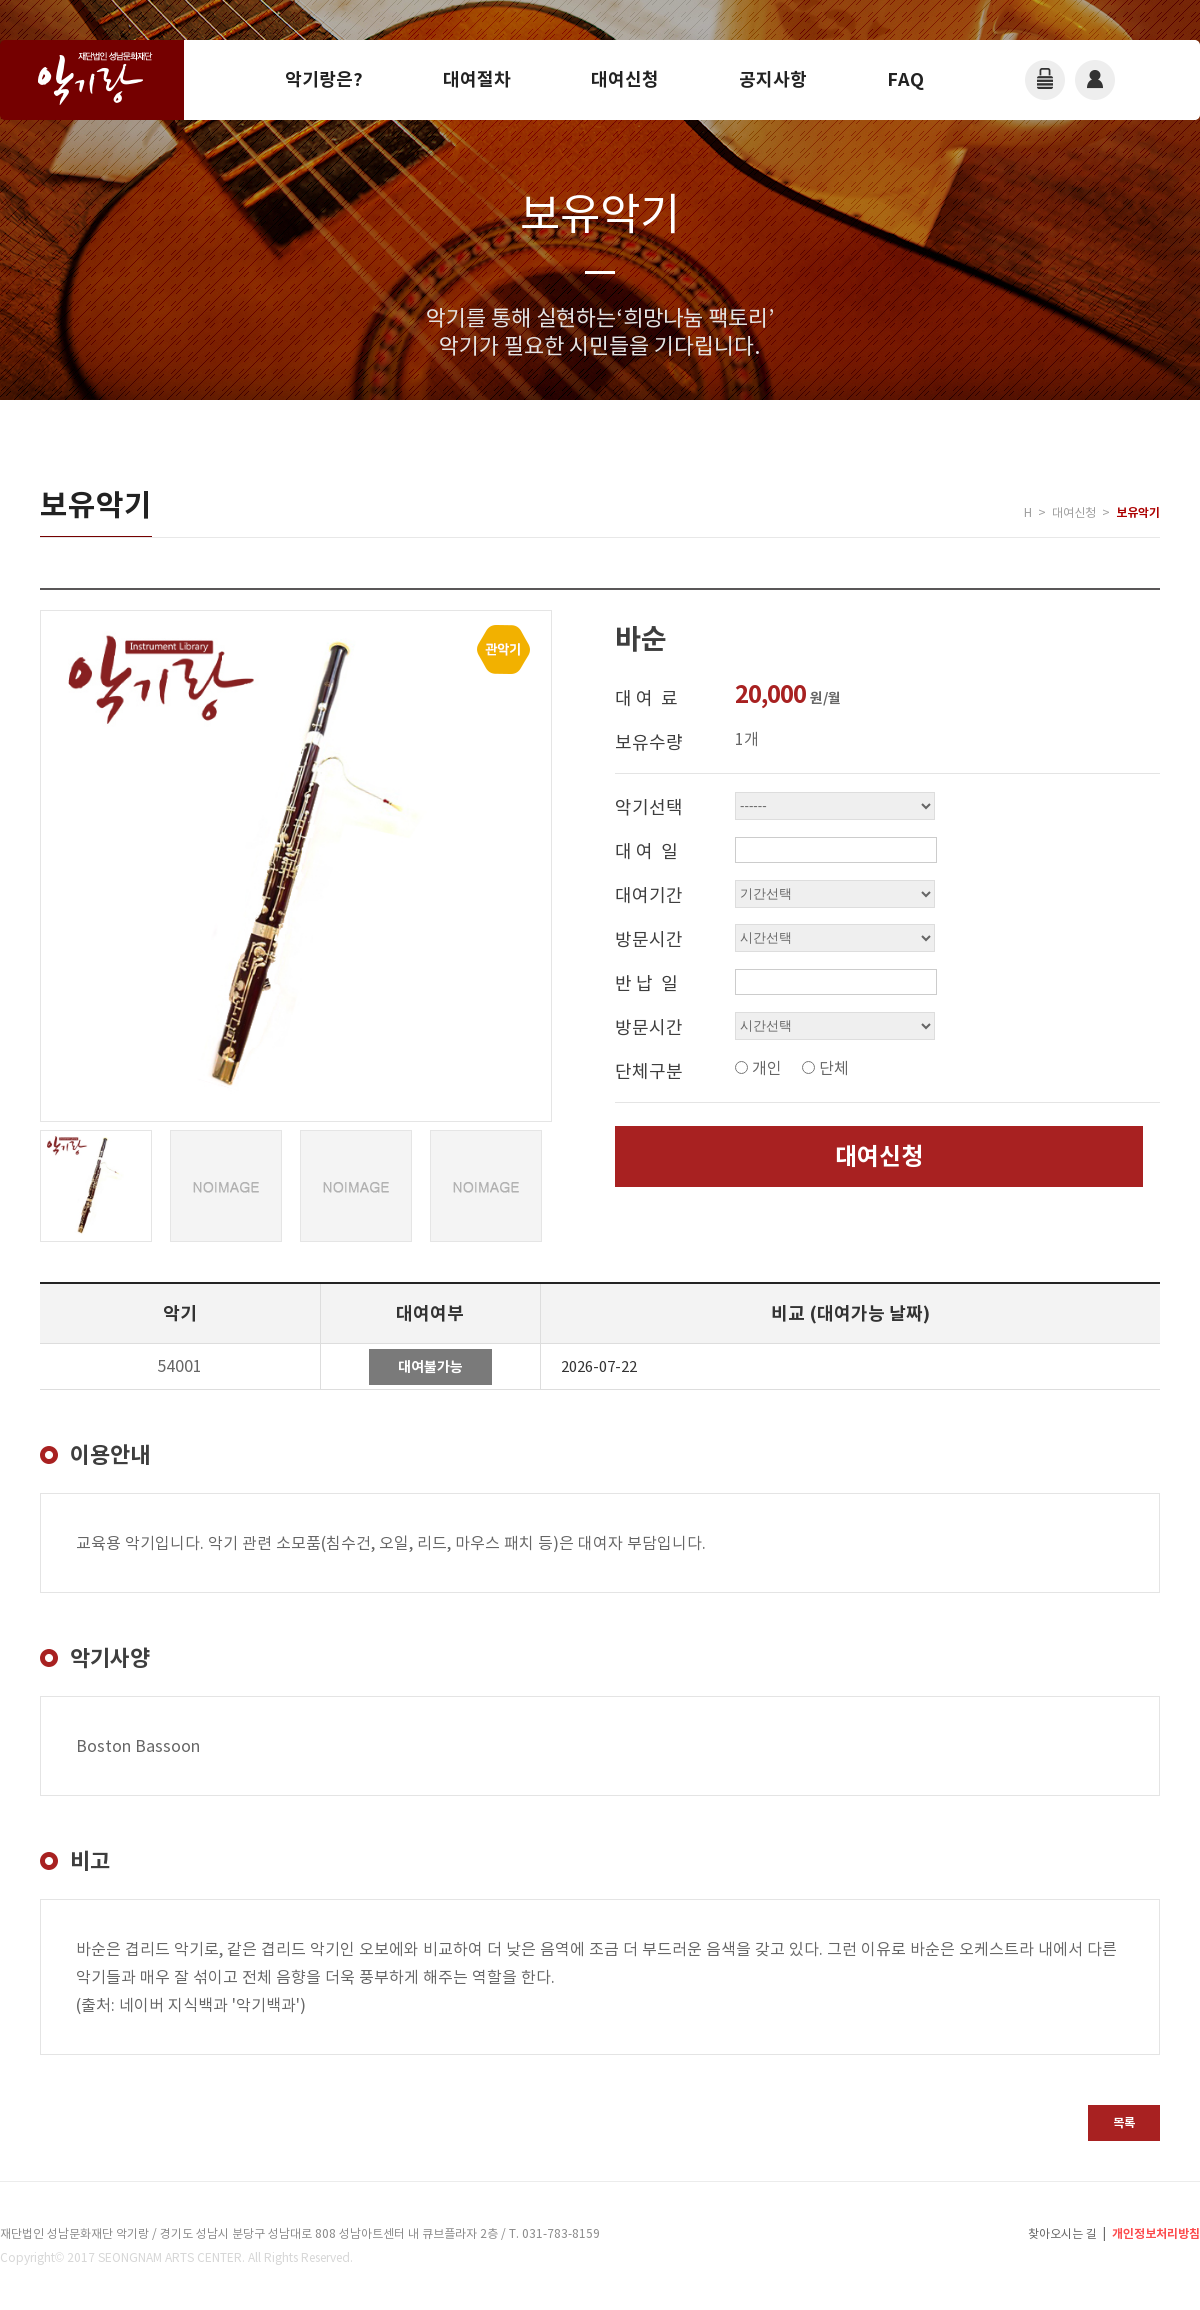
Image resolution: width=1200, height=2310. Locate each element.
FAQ (905, 79)
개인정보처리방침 (1156, 2233)
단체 (834, 1068)
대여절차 (477, 79)
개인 (767, 1068)
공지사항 (773, 79)
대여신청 (625, 79)
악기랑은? (324, 79)
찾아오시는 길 (1062, 2233)
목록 (1124, 2122)
